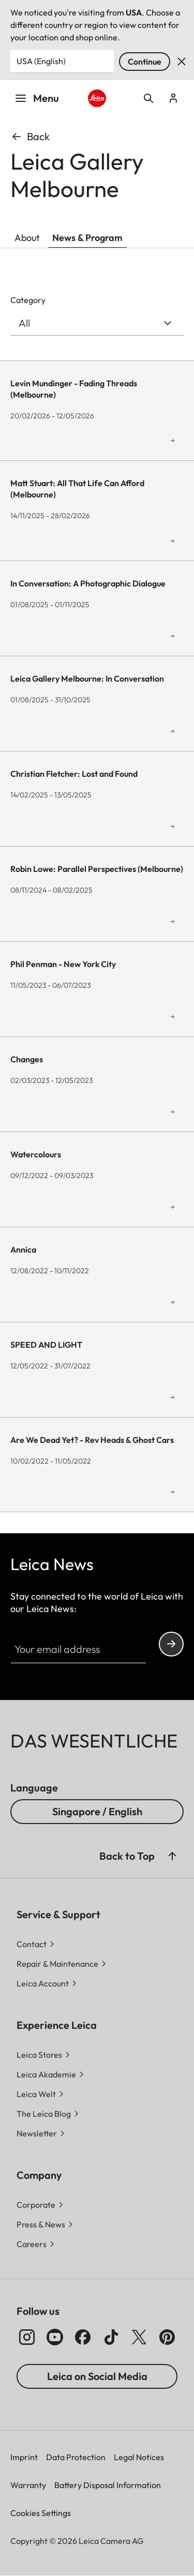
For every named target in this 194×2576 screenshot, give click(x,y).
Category (28, 300)
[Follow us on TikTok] (111, 2337)
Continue (144, 61)
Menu (36, 98)
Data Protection (76, 2457)
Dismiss (181, 61)
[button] (172, 1856)
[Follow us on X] (139, 2337)
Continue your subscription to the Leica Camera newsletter (171, 1643)
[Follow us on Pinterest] (167, 2337)
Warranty (28, 2485)
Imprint (24, 2457)
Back (30, 136)
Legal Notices (139, 2457)
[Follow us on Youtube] (54, 2337)
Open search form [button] (148, 98)
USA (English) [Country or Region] (41, 61)
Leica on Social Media (97, 2376)
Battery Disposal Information (107, 2485)
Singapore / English (97, 1811)
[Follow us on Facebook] (82, 2337)
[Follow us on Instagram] (27, 2337)
